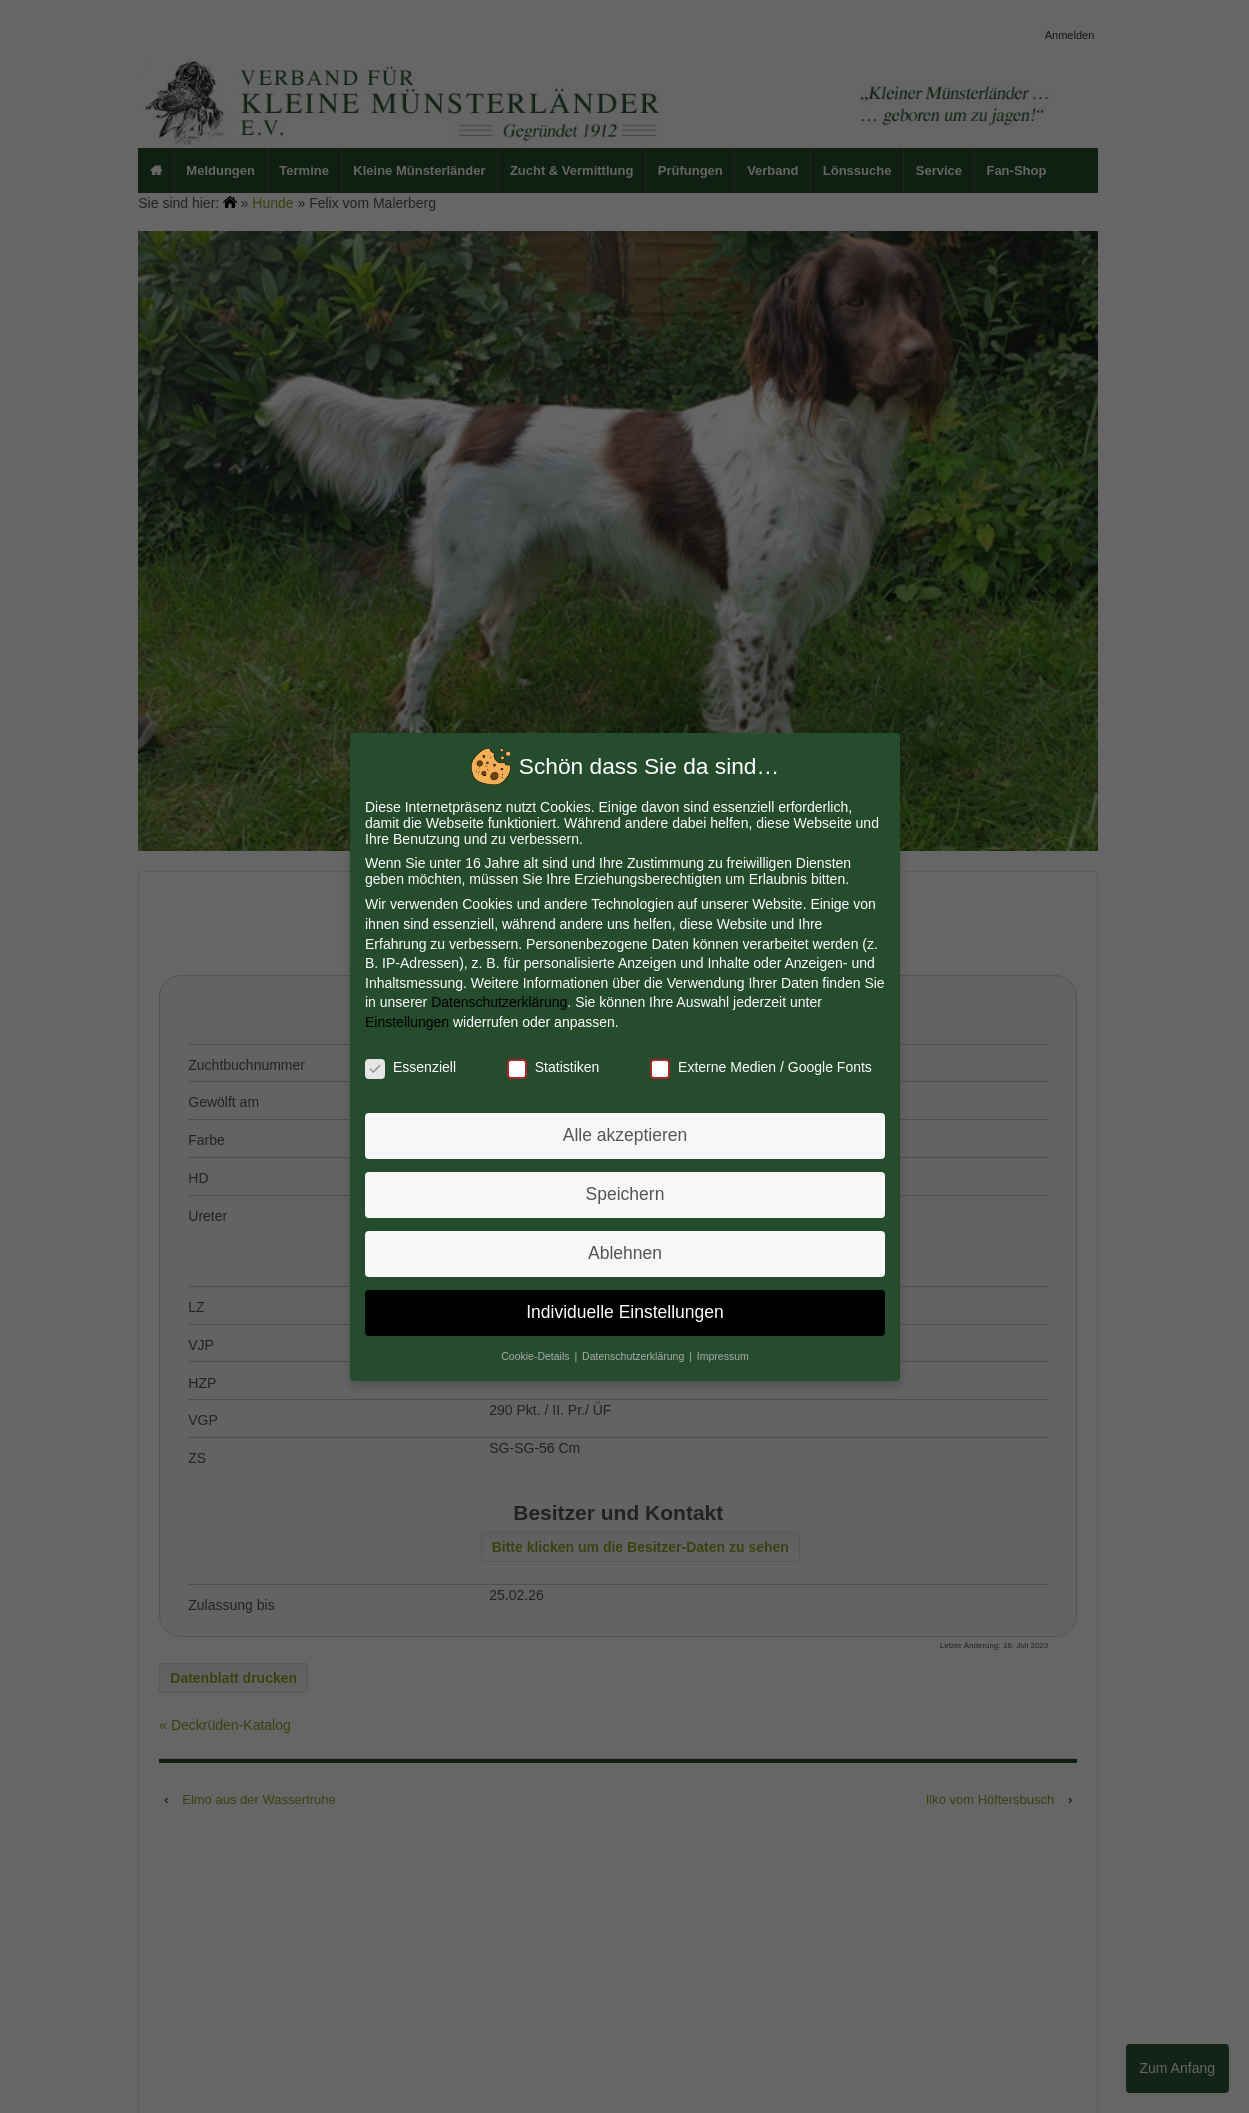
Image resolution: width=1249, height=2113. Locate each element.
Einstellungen (408, 1022)
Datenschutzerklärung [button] (634, 1353)
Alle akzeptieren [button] (624, 1134)
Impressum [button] (721, 1353)
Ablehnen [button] (624, 1251)
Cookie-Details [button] (537, 1353)
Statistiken (553, 1066)
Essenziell (412, 1066)
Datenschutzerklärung (499, 1003)
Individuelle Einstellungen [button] (625, 1310)
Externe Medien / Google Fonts (759, 1066)
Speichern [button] (624, 1193)
